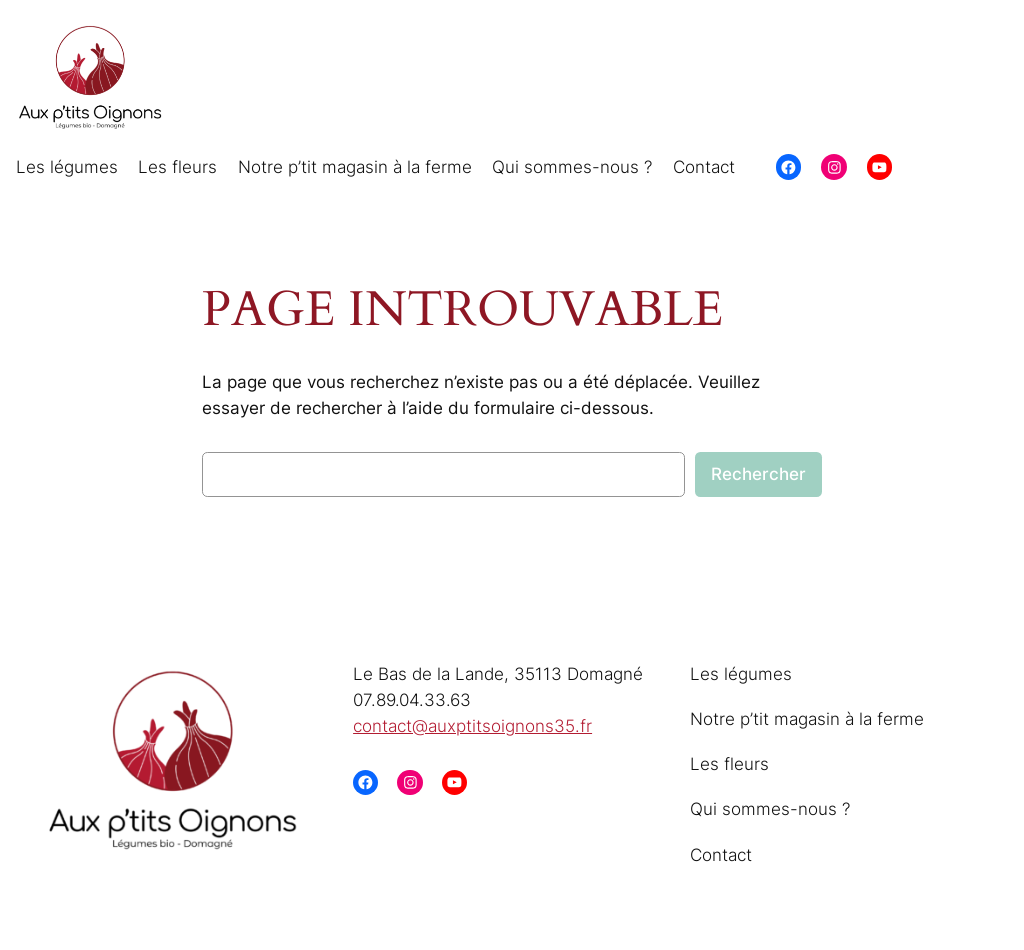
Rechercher (758, 474)
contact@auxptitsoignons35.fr (472, 726)
